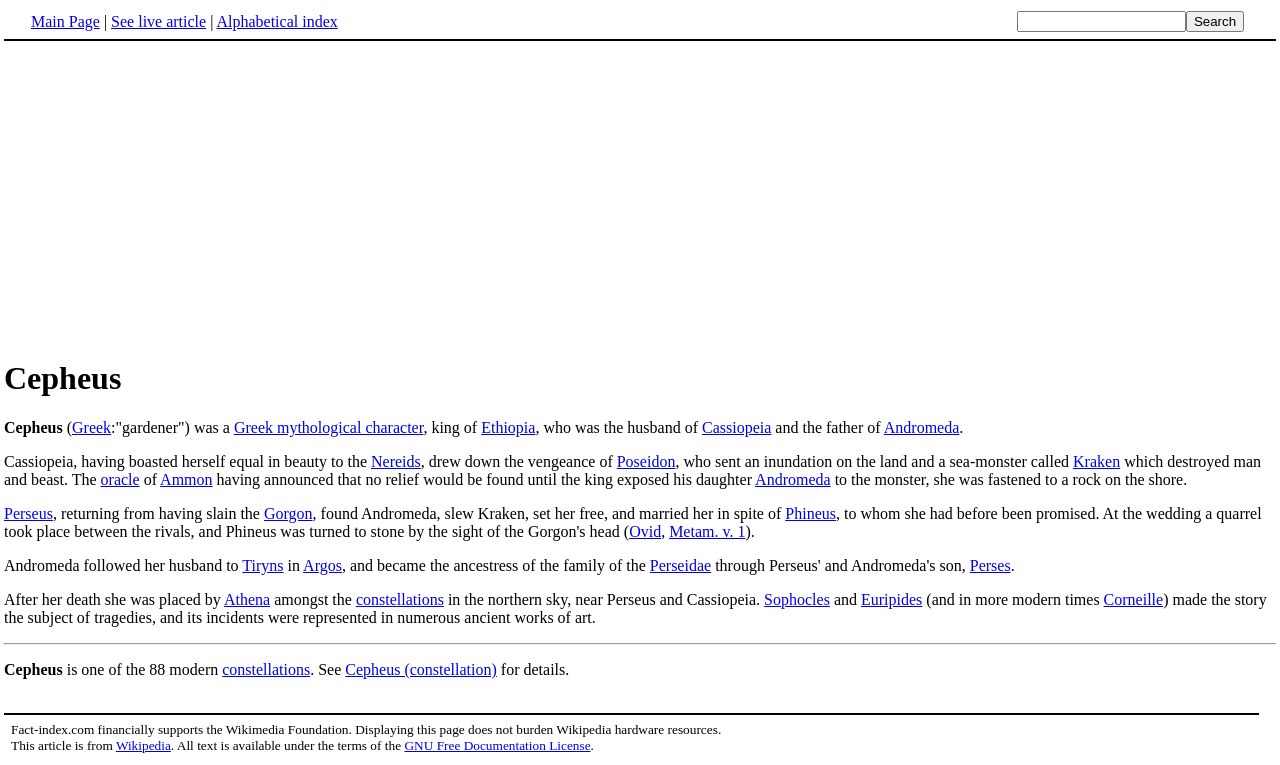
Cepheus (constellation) (421, 669)
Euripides (891, 599)
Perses (990, 565)
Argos (322, 565)
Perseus (28, 513)
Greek (91, 427)
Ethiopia (508, 427)
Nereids (396, 461)
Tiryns (262, 565)
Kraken (1096, 461)
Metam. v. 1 (707, 531)
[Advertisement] (172, 199)
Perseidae (680, 565)
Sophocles (797, 599)
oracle (120, 479)
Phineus (810, 513)
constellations (400, 599)
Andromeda (922, 427)
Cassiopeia (736, 427)
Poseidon (646, 461)
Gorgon (288, 513)
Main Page (65, 21)
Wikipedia (143, 745)
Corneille (1134, 599)
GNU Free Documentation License (497, 745)
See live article (158, 21)
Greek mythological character (328, 427)
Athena (247, 599)
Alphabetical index (276, 21)
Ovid (645, 531)
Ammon (186, 479)
